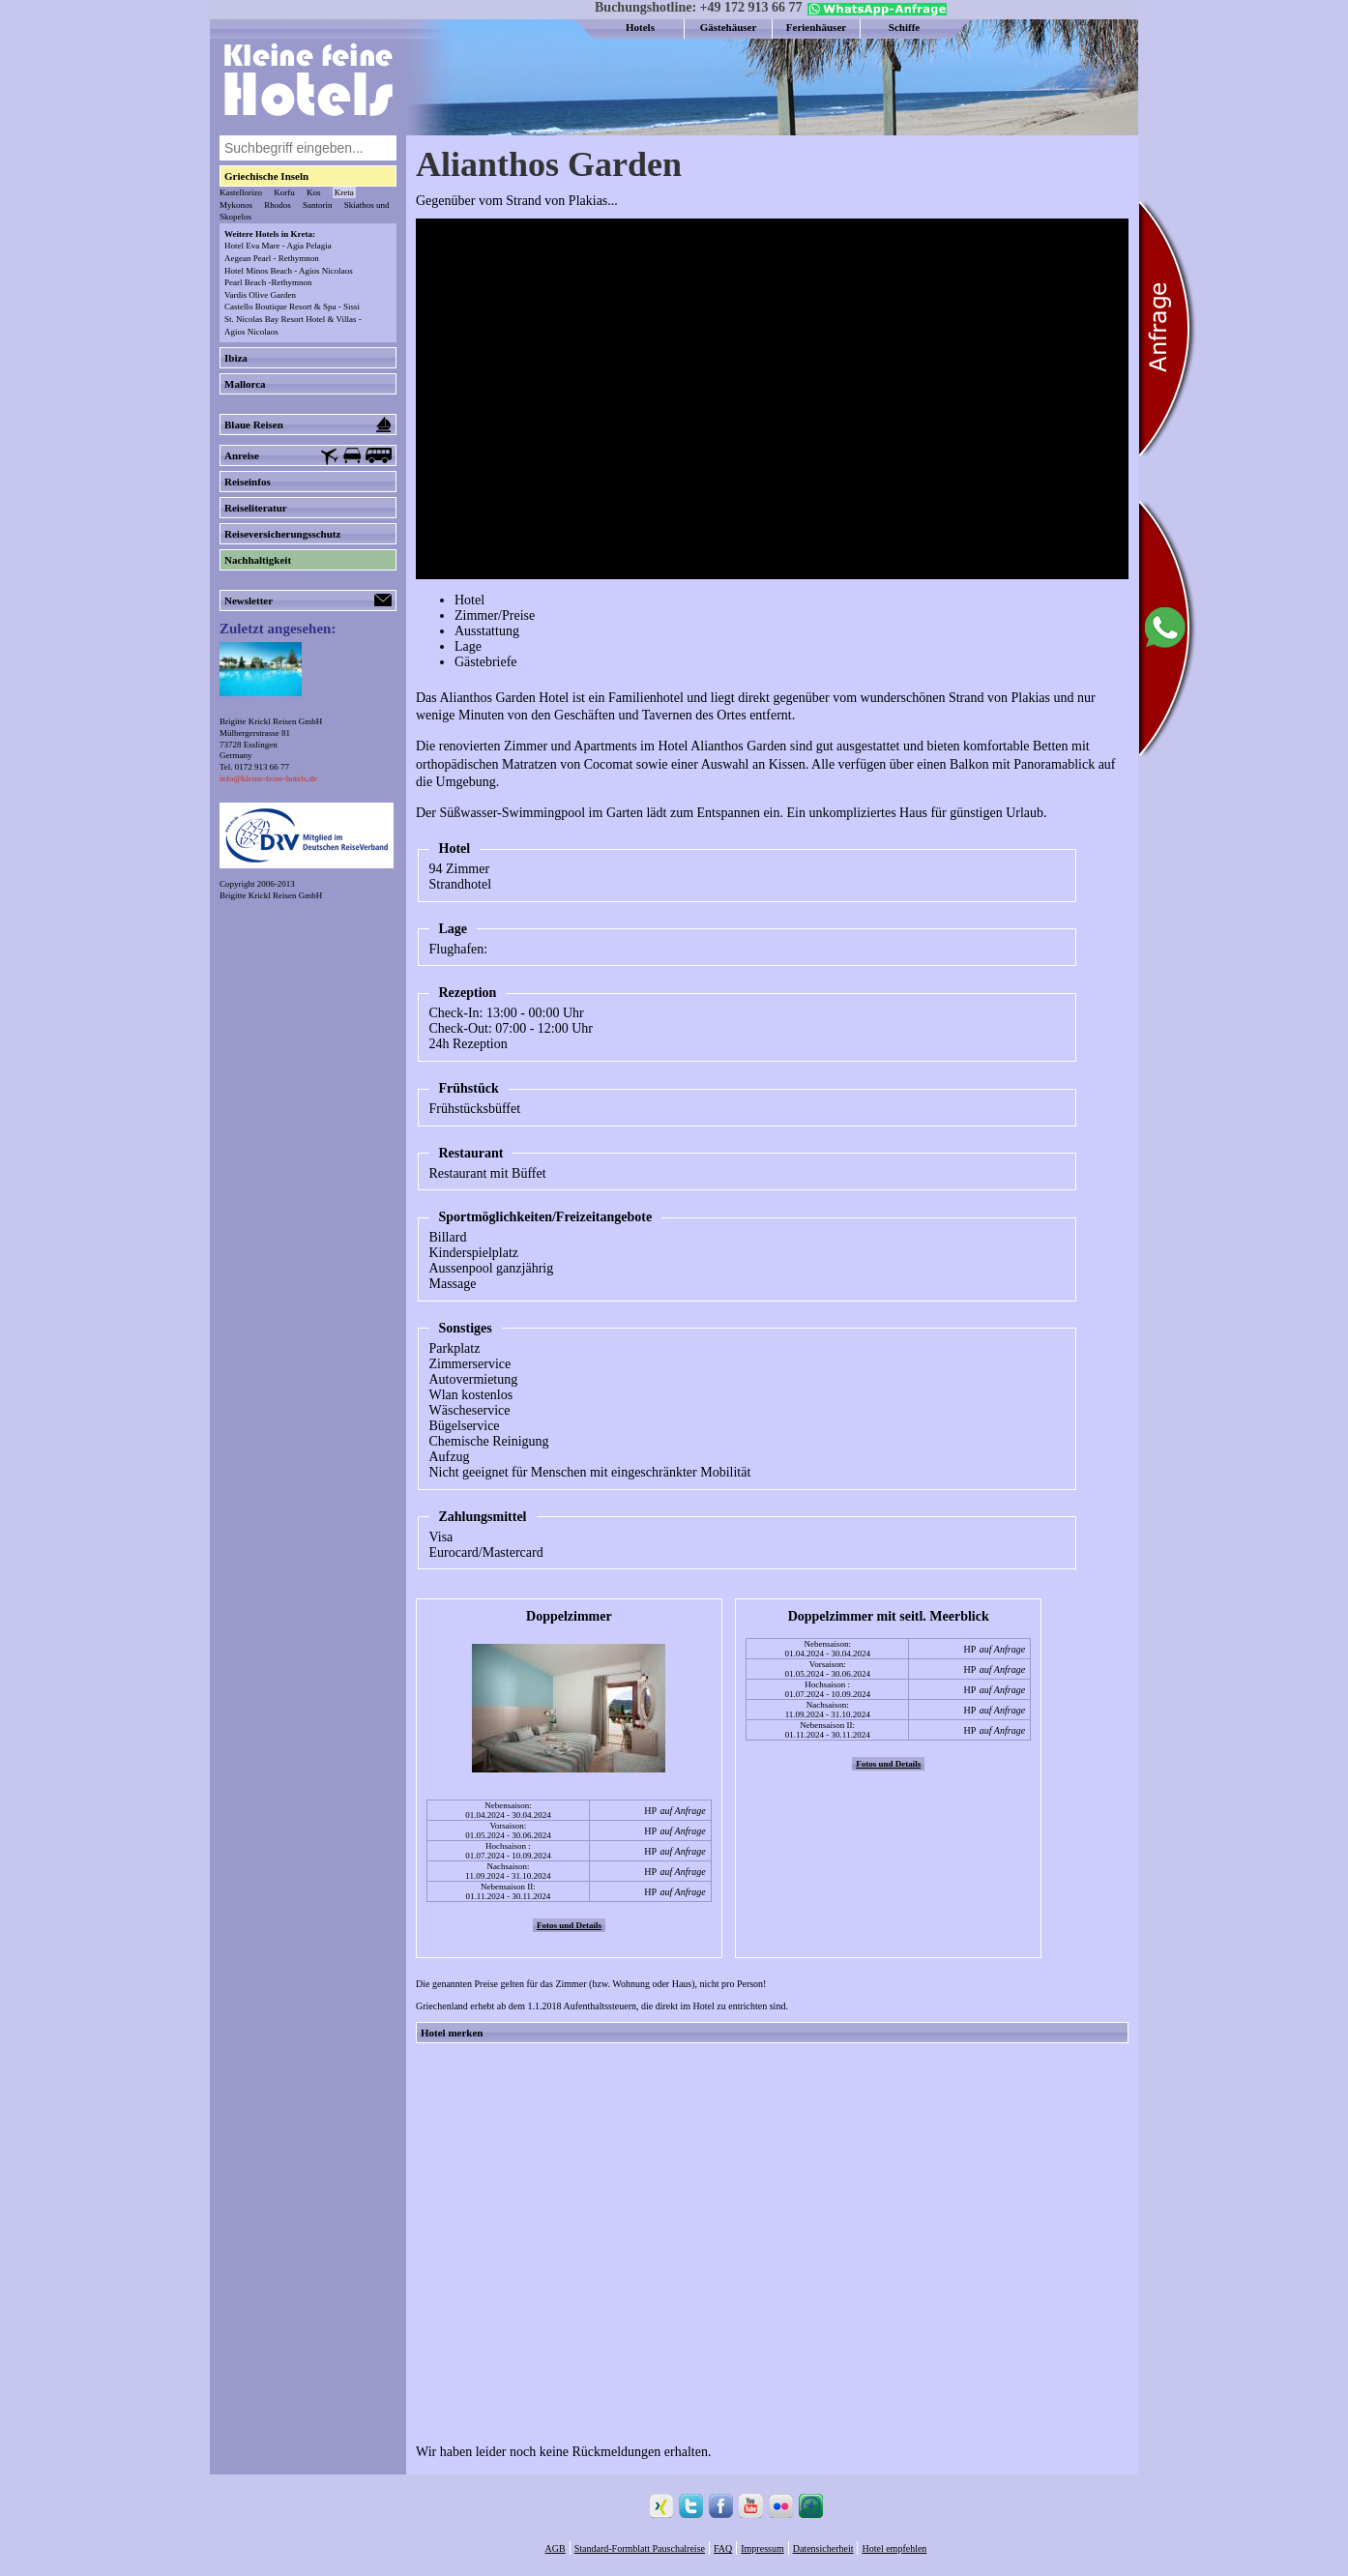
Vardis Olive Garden (260, 295)
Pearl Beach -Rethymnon (267, 282)
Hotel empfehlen (894, 2548)
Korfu (284, 192)
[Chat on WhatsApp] (875, 11)
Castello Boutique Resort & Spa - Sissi (292, 306)
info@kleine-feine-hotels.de (268, 778)
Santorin (318, 205)
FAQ (723, 2548)
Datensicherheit (823, 2548)
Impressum (762, 2548)
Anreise (308, 456)
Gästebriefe (485, 662)
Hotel (469, 600)
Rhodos (277, 205)
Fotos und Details (569, 1925)
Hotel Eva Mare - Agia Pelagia (278, 245)
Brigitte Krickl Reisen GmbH (271, 895)
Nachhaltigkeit (257, 560)
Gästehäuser (728, 27)
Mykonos (236, 205)
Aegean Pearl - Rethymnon (271, 258)
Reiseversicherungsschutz (282, 534)
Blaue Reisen (308, 424)
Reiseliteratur (255, 507)
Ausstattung (486, 631)
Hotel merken (452, 2032)
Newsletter (308, 600)
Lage (468, 646)
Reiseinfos (247, 481)
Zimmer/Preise (494, 615)
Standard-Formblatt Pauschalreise (639, 2548)
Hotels (640, 27)
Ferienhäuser (816, 27)
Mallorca (245, 384)
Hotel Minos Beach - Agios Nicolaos (288, 271)
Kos (314, 192)
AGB (555, 2548)
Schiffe (904, 27)
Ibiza (236, 358)
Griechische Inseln (266, 176)
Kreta (344, 192)
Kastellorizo (241, 192)
